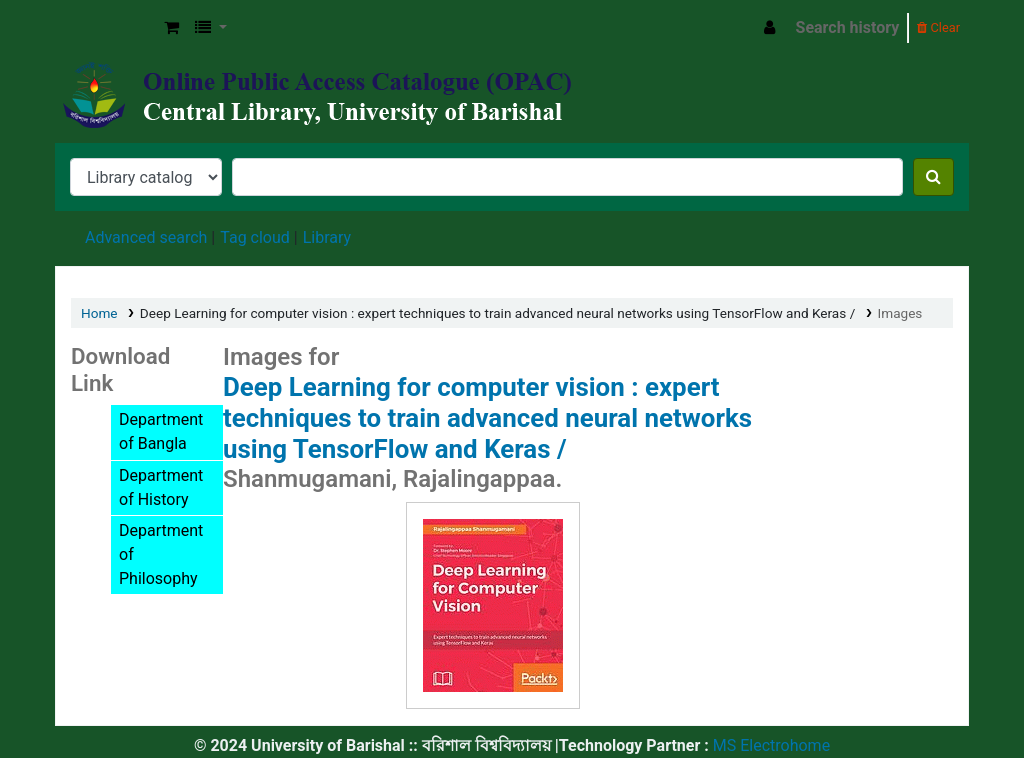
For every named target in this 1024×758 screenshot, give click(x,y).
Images (900, 313)
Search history (848, 27)
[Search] (933, 177)
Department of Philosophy (161, 554)
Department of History (161, 487)
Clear (938, 27)
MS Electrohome (769, 745)
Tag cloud (255, 237)
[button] (171, 28)
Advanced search (146, 237)
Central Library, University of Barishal (106, 28)
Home (99, 313)
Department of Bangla (161, 431)
